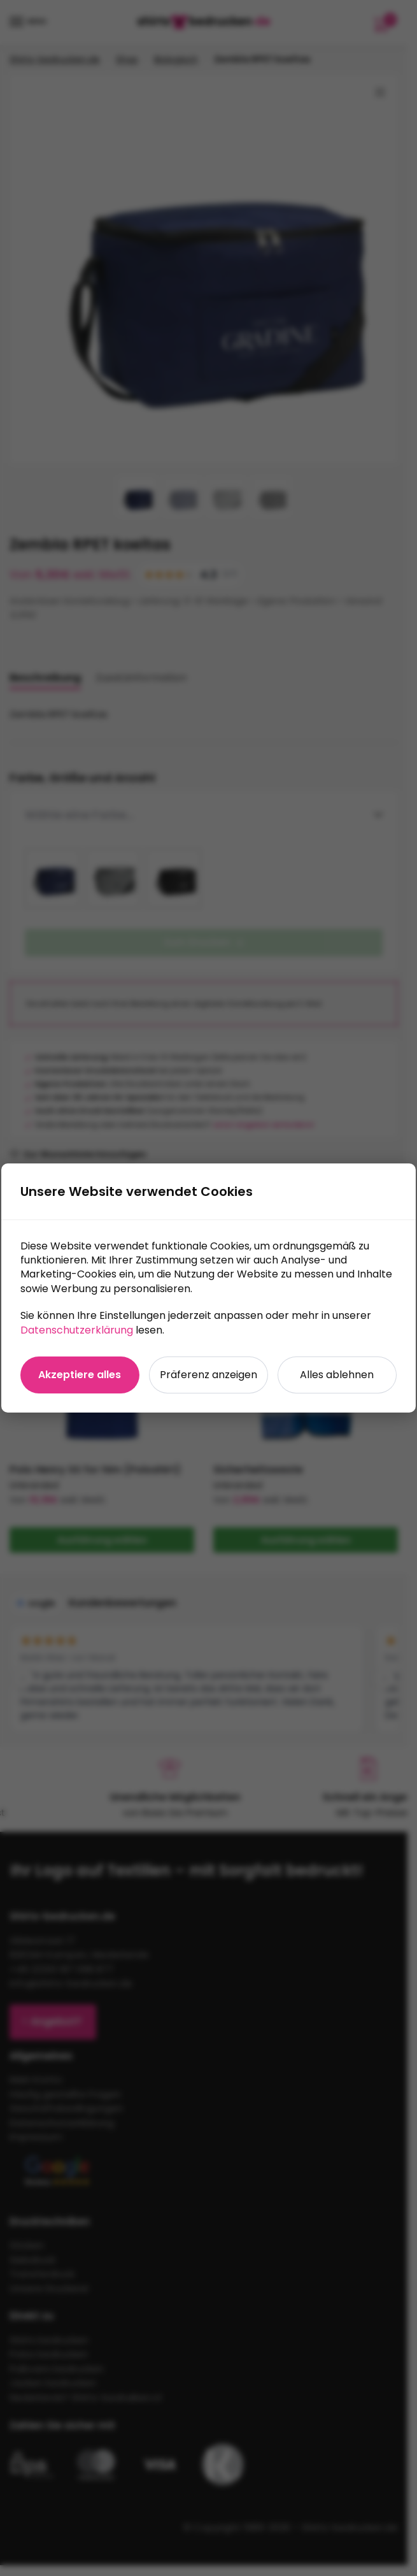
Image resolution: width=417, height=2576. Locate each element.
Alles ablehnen (337, 1374)
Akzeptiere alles (79, 1374)
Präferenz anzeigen (208, 1374)
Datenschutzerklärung (76, 1330)
